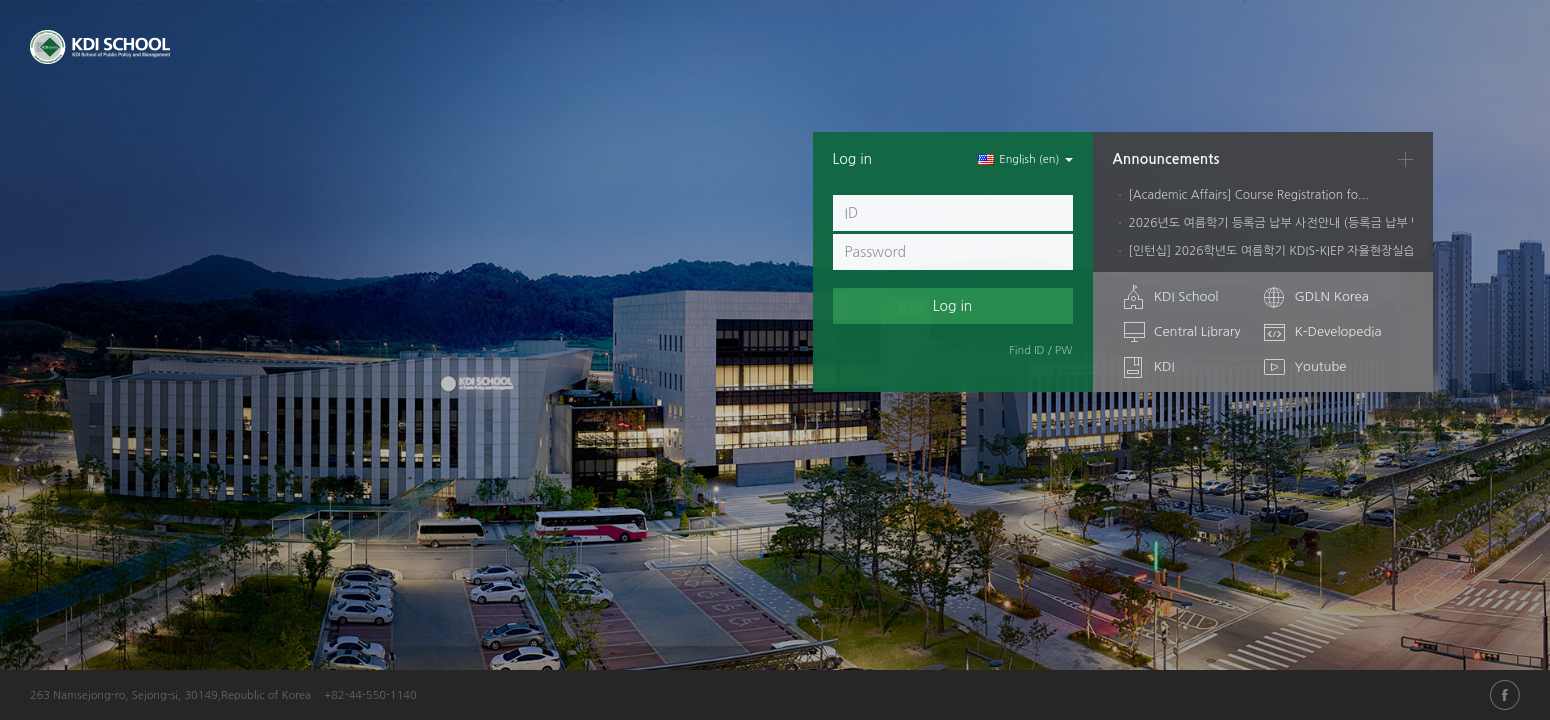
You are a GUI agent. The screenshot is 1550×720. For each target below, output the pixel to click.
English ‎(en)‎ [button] (1025, 159)
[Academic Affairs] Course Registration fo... (1249, 195)
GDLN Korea (1331, 296)
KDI (1164, 366)
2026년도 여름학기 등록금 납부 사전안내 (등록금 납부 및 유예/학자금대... (1319, 223)
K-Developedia (1337, 331)
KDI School (1186, 296)
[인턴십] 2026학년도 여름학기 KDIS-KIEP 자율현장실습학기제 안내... (1307, 251)
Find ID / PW (1040, 350)
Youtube (1320, 366)
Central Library (1197, 331)
